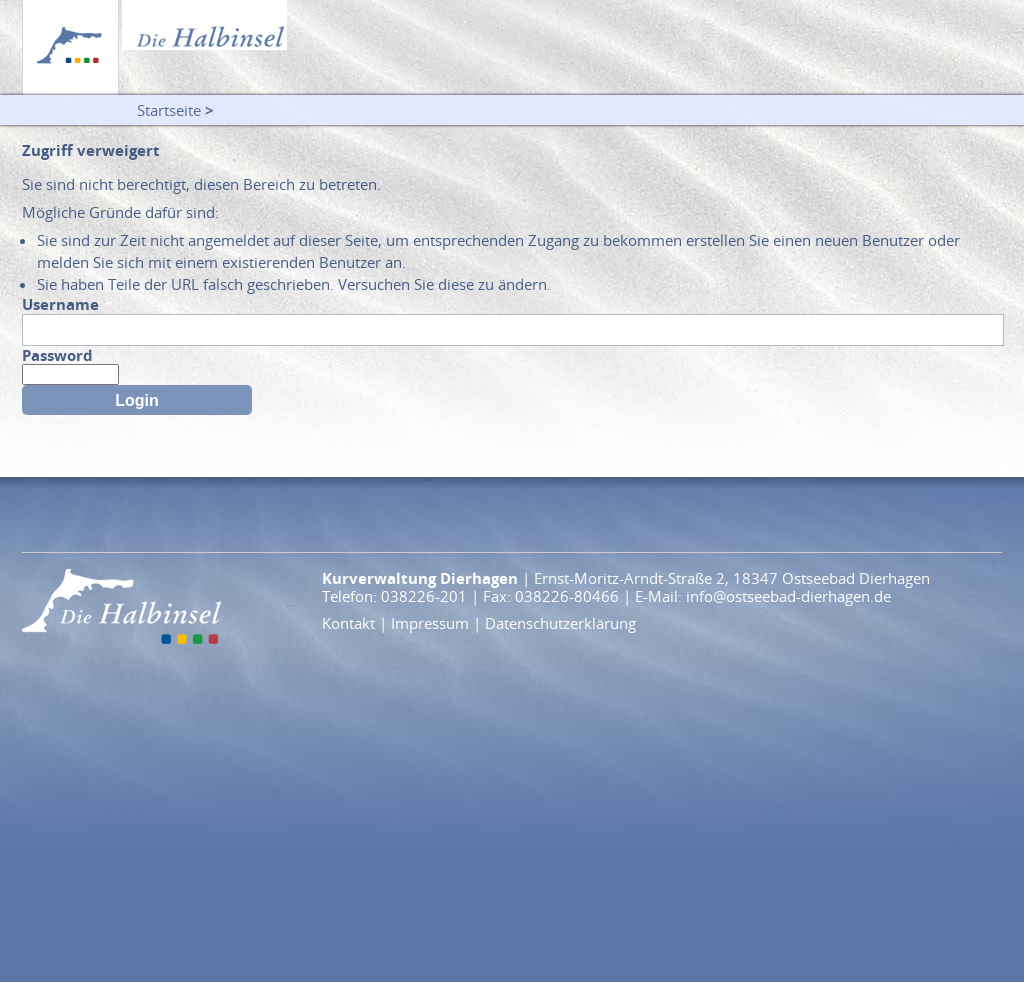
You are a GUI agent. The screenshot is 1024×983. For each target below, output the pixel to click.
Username (60, 304)
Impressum (430, 623)
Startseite (169, 110)
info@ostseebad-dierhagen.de (788, 596)
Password (57, 355)
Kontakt (348, 623)
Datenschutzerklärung (560, 623)
